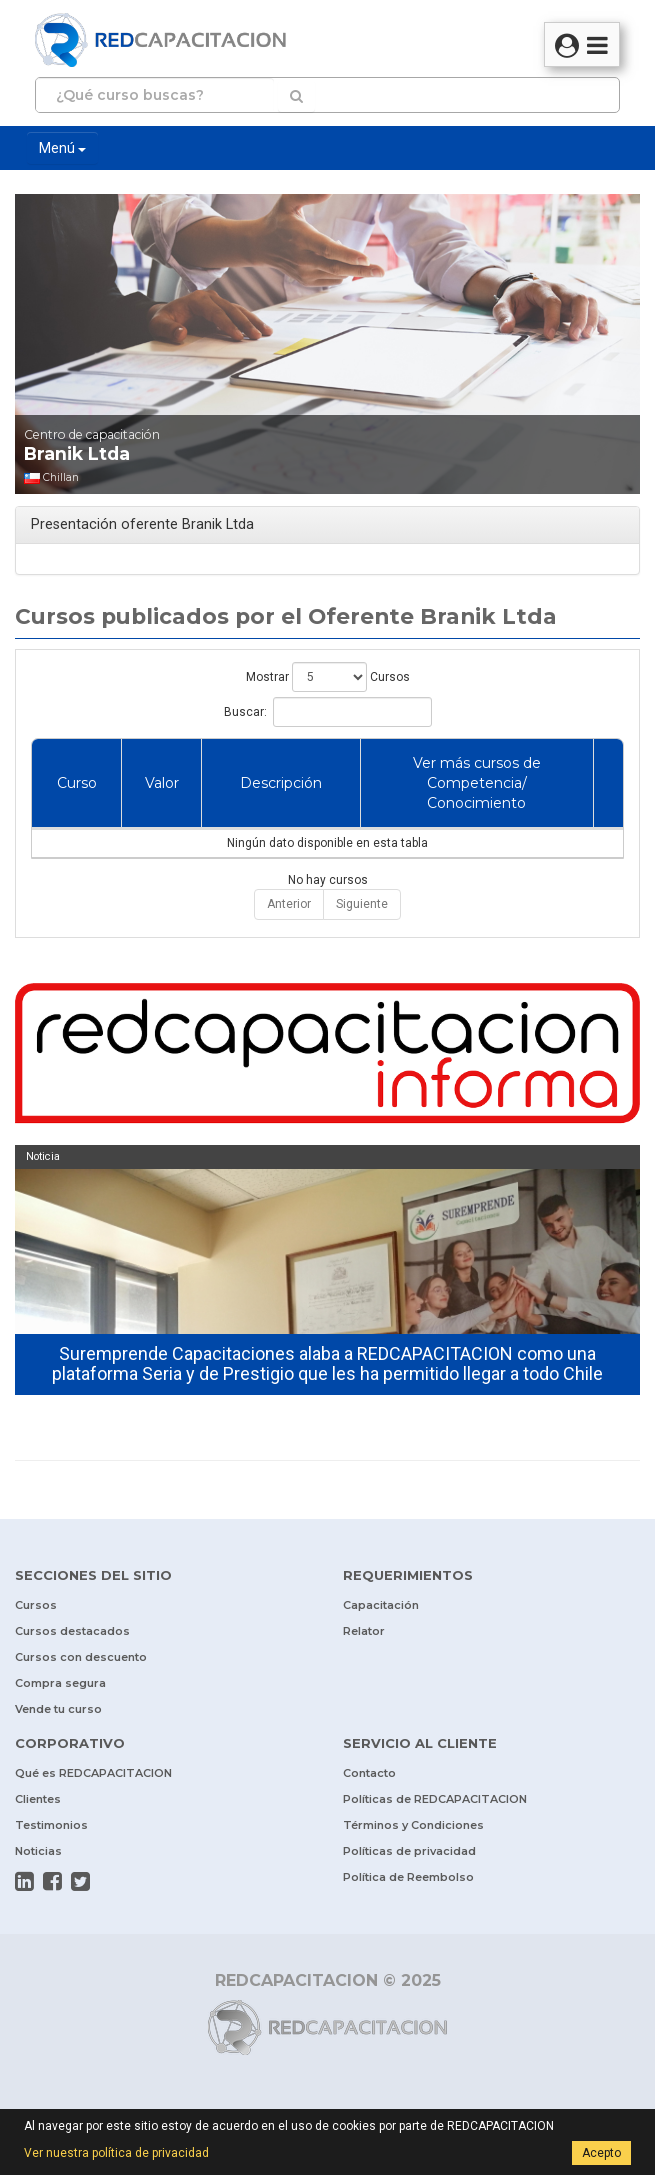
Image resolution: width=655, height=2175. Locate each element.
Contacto (369, 1773)
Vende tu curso (58, 1709)
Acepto (601, 2153)
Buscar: (328, 712)
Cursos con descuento (81, 1657)
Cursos (36, 1605)
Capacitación (381, 1605)
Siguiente (362, 904)
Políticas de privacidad (409, 1851)
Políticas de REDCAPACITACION (435, 1799)
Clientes (38, 1799)
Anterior (289, 904)
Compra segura (60, 1683)
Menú (62, 148)
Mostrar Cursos (328, 677)
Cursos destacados (72, 1631)
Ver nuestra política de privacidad (116, 2153)
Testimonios (51, 1825)
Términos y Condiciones (413, 1825)
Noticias (38, 1851)
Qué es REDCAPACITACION (93, 1773)
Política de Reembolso (408, 1877)
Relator (364, 1631)
